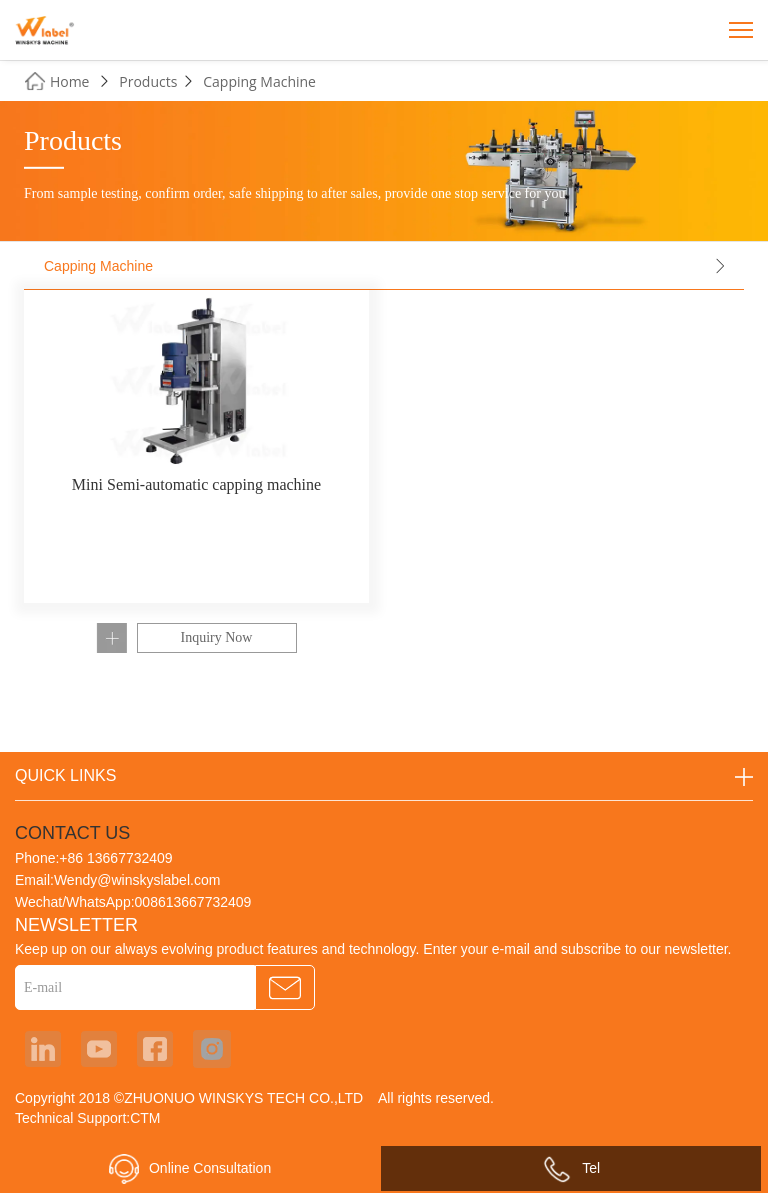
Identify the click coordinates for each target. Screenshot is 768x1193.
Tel (571, 1168)
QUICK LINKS (65, 775)
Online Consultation (190, 1169)
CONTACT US (72, 833)
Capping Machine (259, 81)
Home (70, 81)
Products (148, 81)
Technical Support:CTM (88, 1118)
